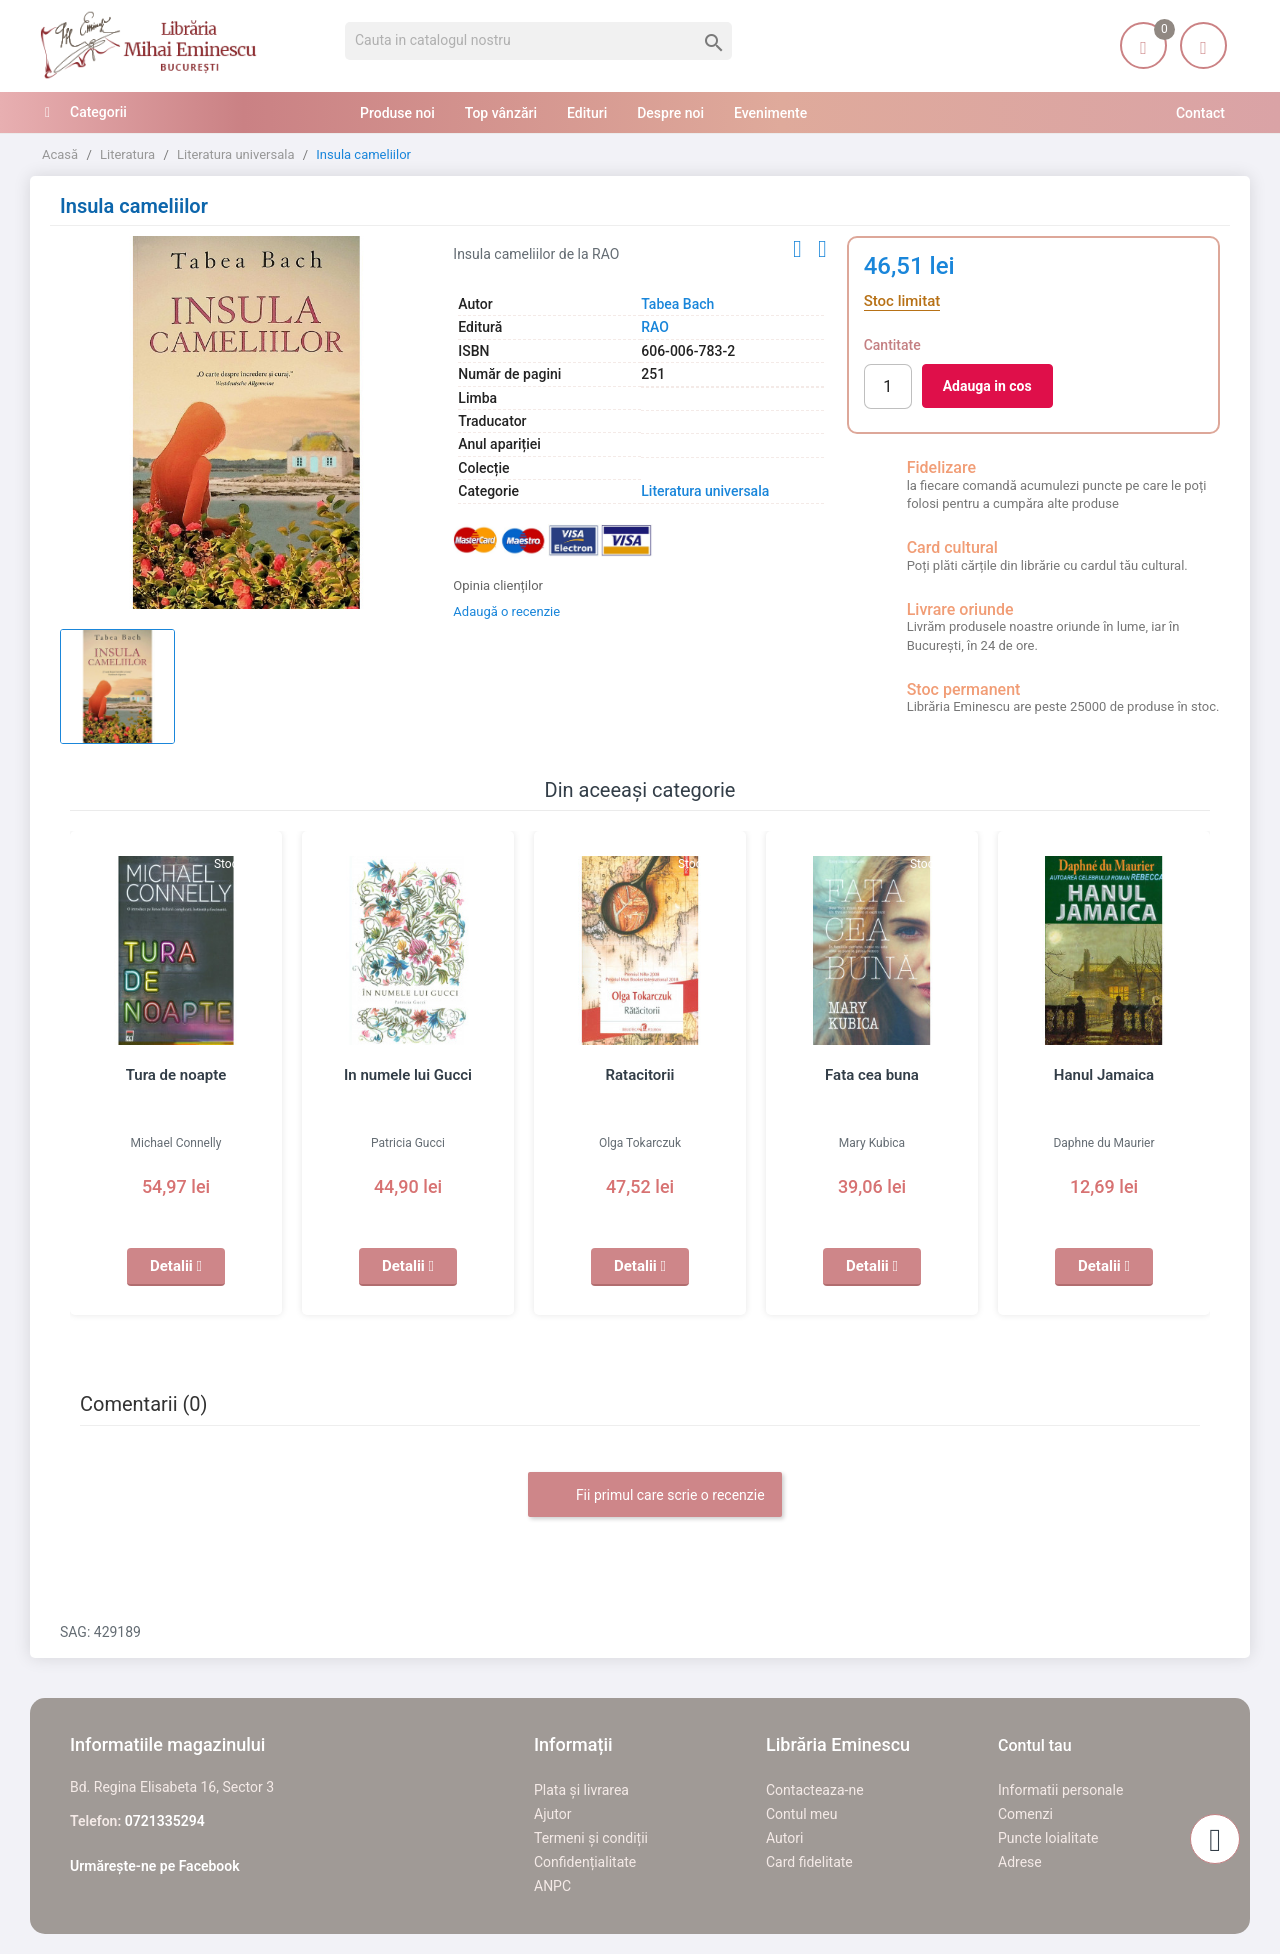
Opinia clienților (498, 585)
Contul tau (1035, 1745)
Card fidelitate (809, 1862)
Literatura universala (705, 491)
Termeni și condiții (591, 1838)
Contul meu (801, 1814)
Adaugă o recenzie (506, 611)
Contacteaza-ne (815, 1790)
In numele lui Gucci (408, 1075)
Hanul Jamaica (1104, 1075)
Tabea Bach (677, 304)
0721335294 (165, 1821)
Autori (784, 1838)
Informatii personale (1060, 1790)
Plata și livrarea (581, 1790)
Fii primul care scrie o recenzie (654, 1496)
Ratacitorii (640, 1075)
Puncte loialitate (1048, 1838)
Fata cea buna (872, 1075)
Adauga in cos (987, 386)
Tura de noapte (176, 1075)
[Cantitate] (888, 386)
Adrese (1020, 1862)
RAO (655, 327)
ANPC (552, 1886)
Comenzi (1025, 1814)
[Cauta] (538, 41)
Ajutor (552, 1814)
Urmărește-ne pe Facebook (155, 1866)
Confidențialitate (585, 1862)
